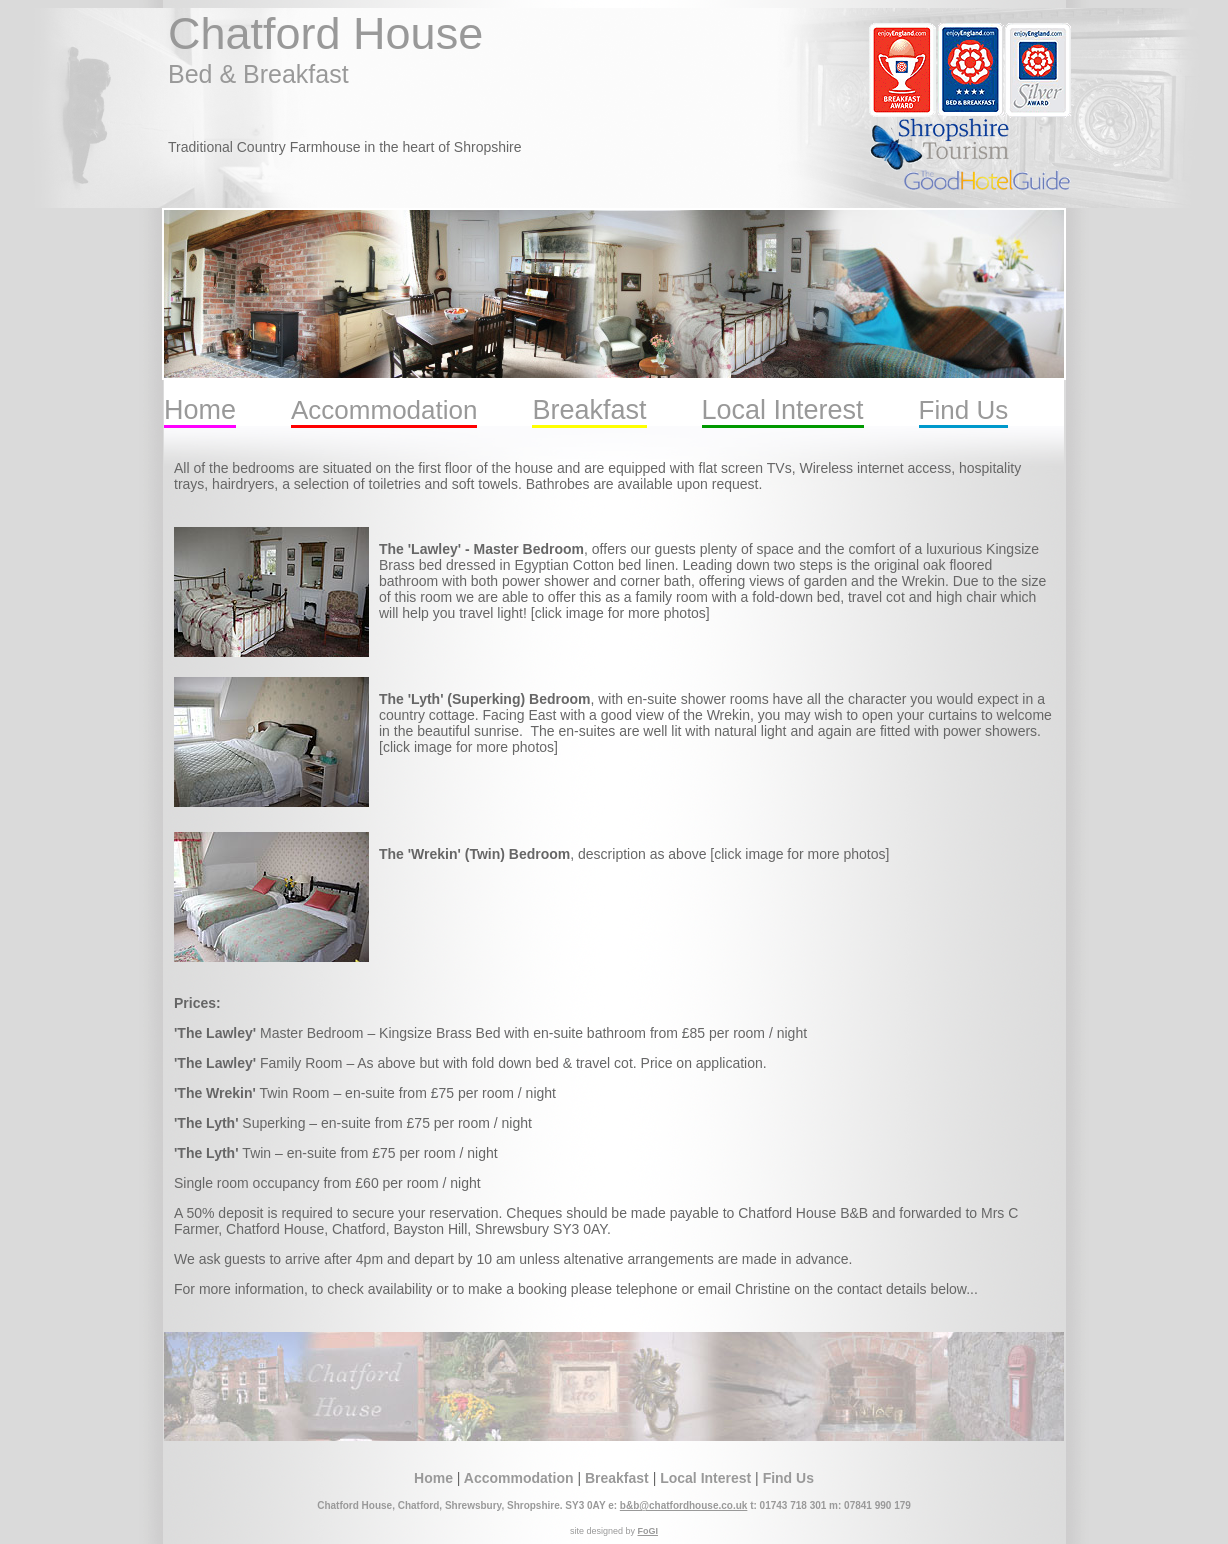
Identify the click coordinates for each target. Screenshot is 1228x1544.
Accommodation (384, 410)
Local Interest (783, 410)
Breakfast (589, 410)
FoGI (648, 1531)
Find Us (964, 410)
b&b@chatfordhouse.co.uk (684, 1505)
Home (200, 410)
